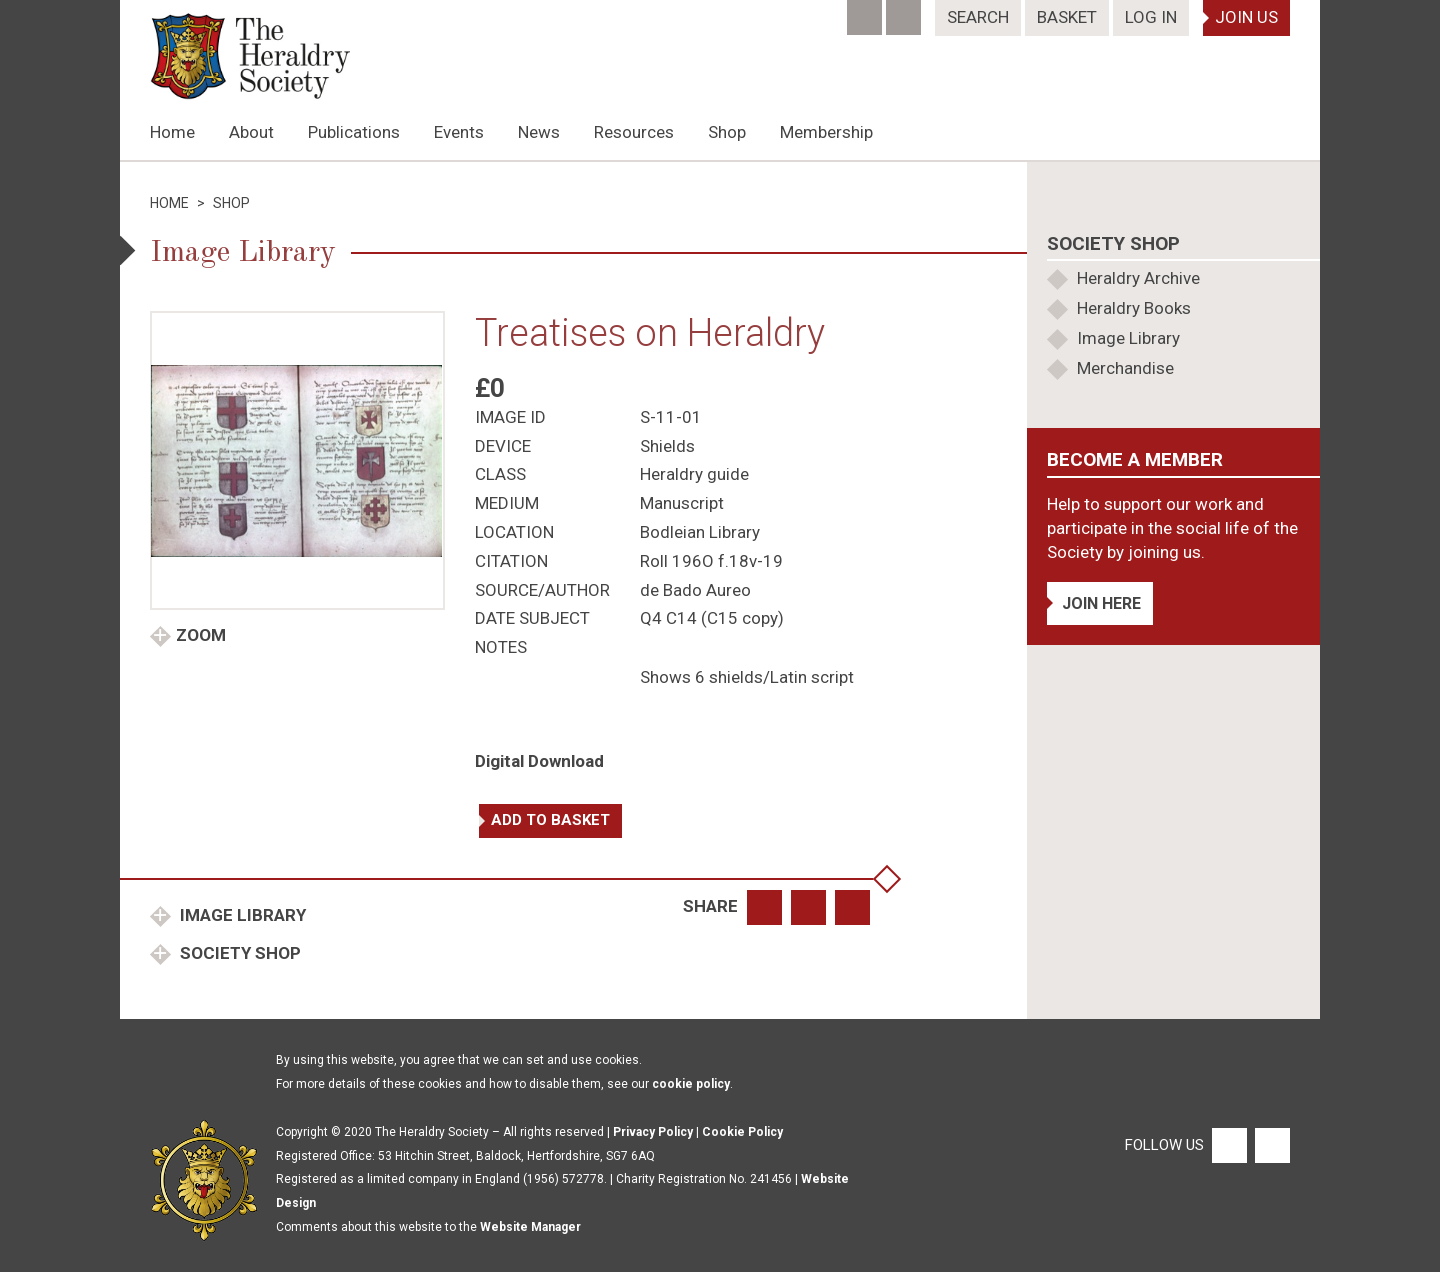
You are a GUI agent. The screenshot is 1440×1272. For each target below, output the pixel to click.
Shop (727, 132)
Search (978, 17)
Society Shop (238, 953)
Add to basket (550, 820)
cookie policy (691, 1084)
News (539, 132)
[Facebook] (866, 11)
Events (459, 132)
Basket (1067, 17)
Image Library (241, 915)
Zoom (201, 635)
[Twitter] (905, 11)
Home (172, 132)
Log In (1151, 17)
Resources (634, 132)
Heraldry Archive (1138, 278)
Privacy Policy (653, 1132)
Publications (354, 132)
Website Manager (530, 1227)
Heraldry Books (1134, 308)
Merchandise (1125, 368)
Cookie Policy (742, 1132)
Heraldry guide (694, 474)
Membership (826, 132)
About (251, 132)
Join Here (1101, 603)
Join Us (1246, 17)
